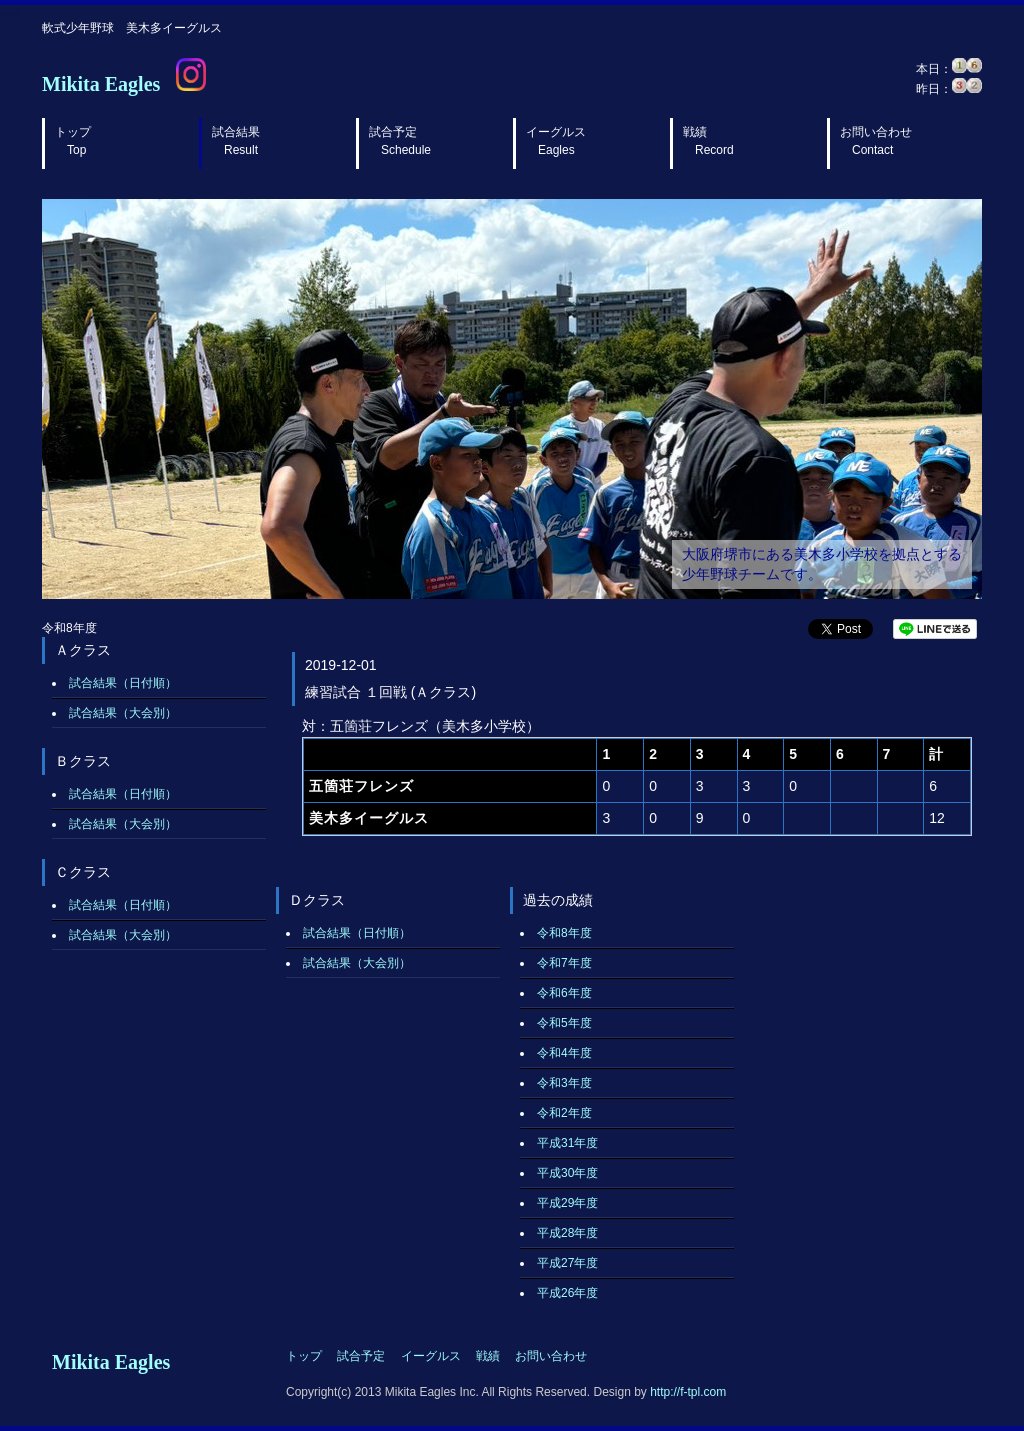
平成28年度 (567, 1233)
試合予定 (400, 141)
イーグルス (556, 141)
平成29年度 (567, 1203)
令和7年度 (564, 963)
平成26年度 (567, 1293)
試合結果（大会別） (123, 713)
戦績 (708, 141)
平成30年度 (567, 1173)
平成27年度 (567, 1263)
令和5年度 (564, 1023)
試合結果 (236, 141)
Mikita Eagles (101, 84)
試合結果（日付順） (123, 683)
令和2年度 (564, 1113)
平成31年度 (567, 1143)
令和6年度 (564, 993)
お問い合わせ (876, 141)
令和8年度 (564, 933)
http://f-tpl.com (688, 1392)
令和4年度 (564, 1053)
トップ (73, 141)
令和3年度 (564, 1083)
